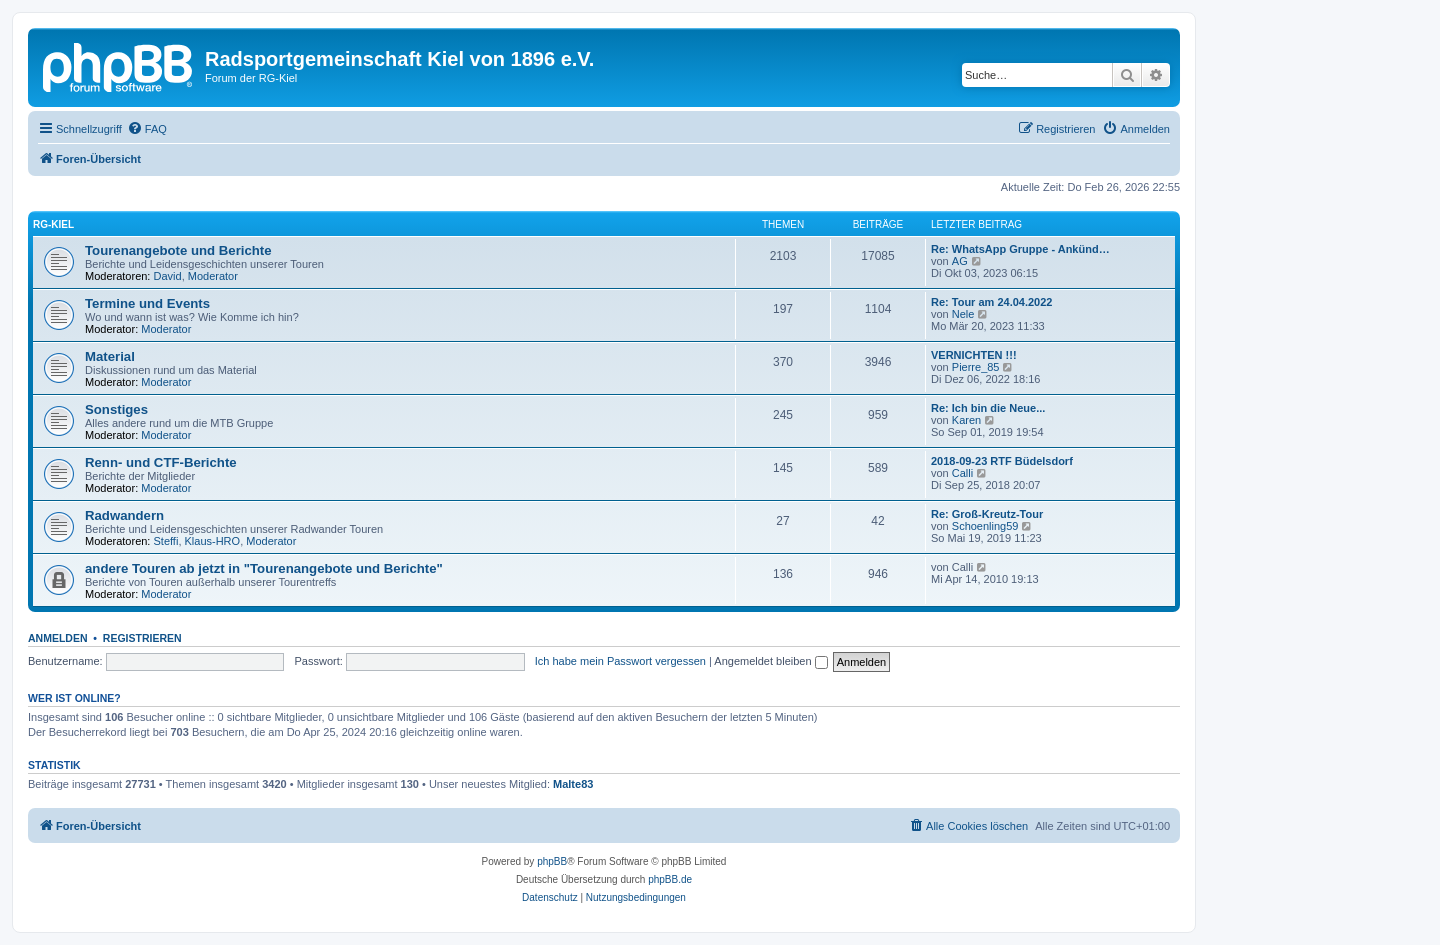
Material (110, 356)
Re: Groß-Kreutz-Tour (987, 514)
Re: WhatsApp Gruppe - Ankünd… (1020, 249)
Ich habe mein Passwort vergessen (620, 661)
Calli (962, 473)
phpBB (552, 861)
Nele (963, 314)
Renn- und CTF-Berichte (161, 462)
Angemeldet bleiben (770, 661)
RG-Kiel (53, 224)
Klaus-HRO (213, 541)
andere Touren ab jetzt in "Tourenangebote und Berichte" (264, 568)
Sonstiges (116, 409)
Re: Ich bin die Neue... (988, 408)
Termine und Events (147, 303)
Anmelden (58, 638)
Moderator (213, 276)
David (168, 276)
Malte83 (573, 784)
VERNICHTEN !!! (974, 355)
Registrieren (142, 638)
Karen (966, 420)
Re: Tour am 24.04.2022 (991, 302)
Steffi (166, 541)
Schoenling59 (985, 526)
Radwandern (124, 515)
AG (960, 261)
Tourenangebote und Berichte (178, 250)
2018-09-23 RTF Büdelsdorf (1002, 461)
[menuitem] (147, 129)
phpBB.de (670, 879)
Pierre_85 (976, 367)
